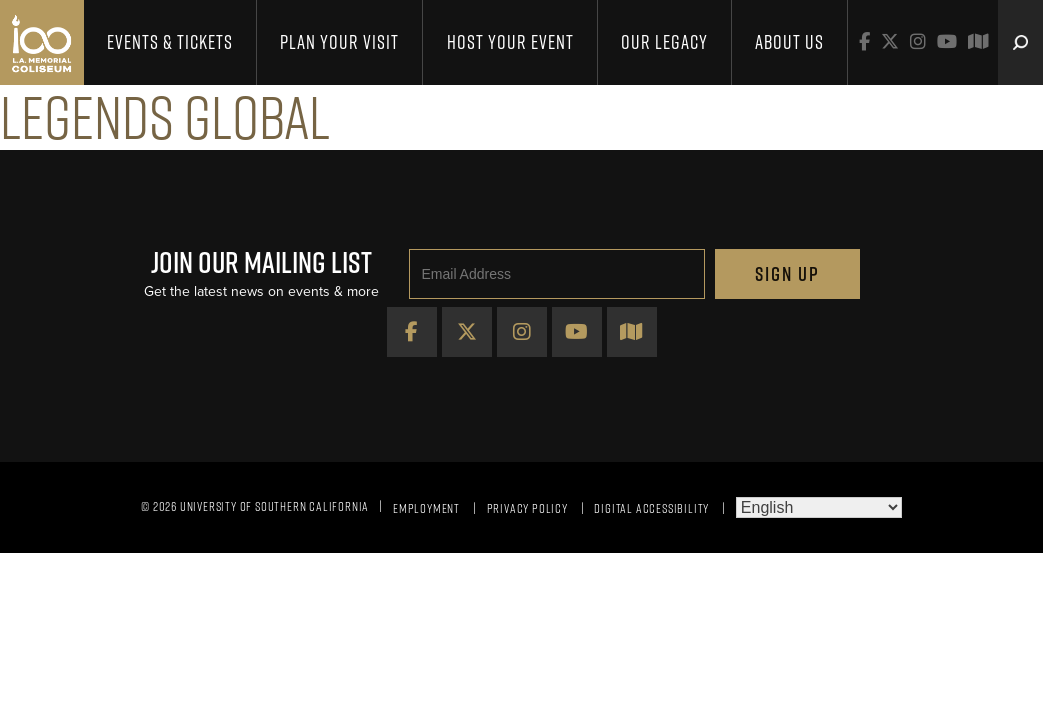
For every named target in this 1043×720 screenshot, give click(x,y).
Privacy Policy (527, 508)
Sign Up (787, 274)
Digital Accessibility (651, 508)
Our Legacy (664, 42)
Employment (426, 508)
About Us (789, 42)
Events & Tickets (170, 42)
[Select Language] (819, 507)
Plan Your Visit (339, 42)
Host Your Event (510, 42)
